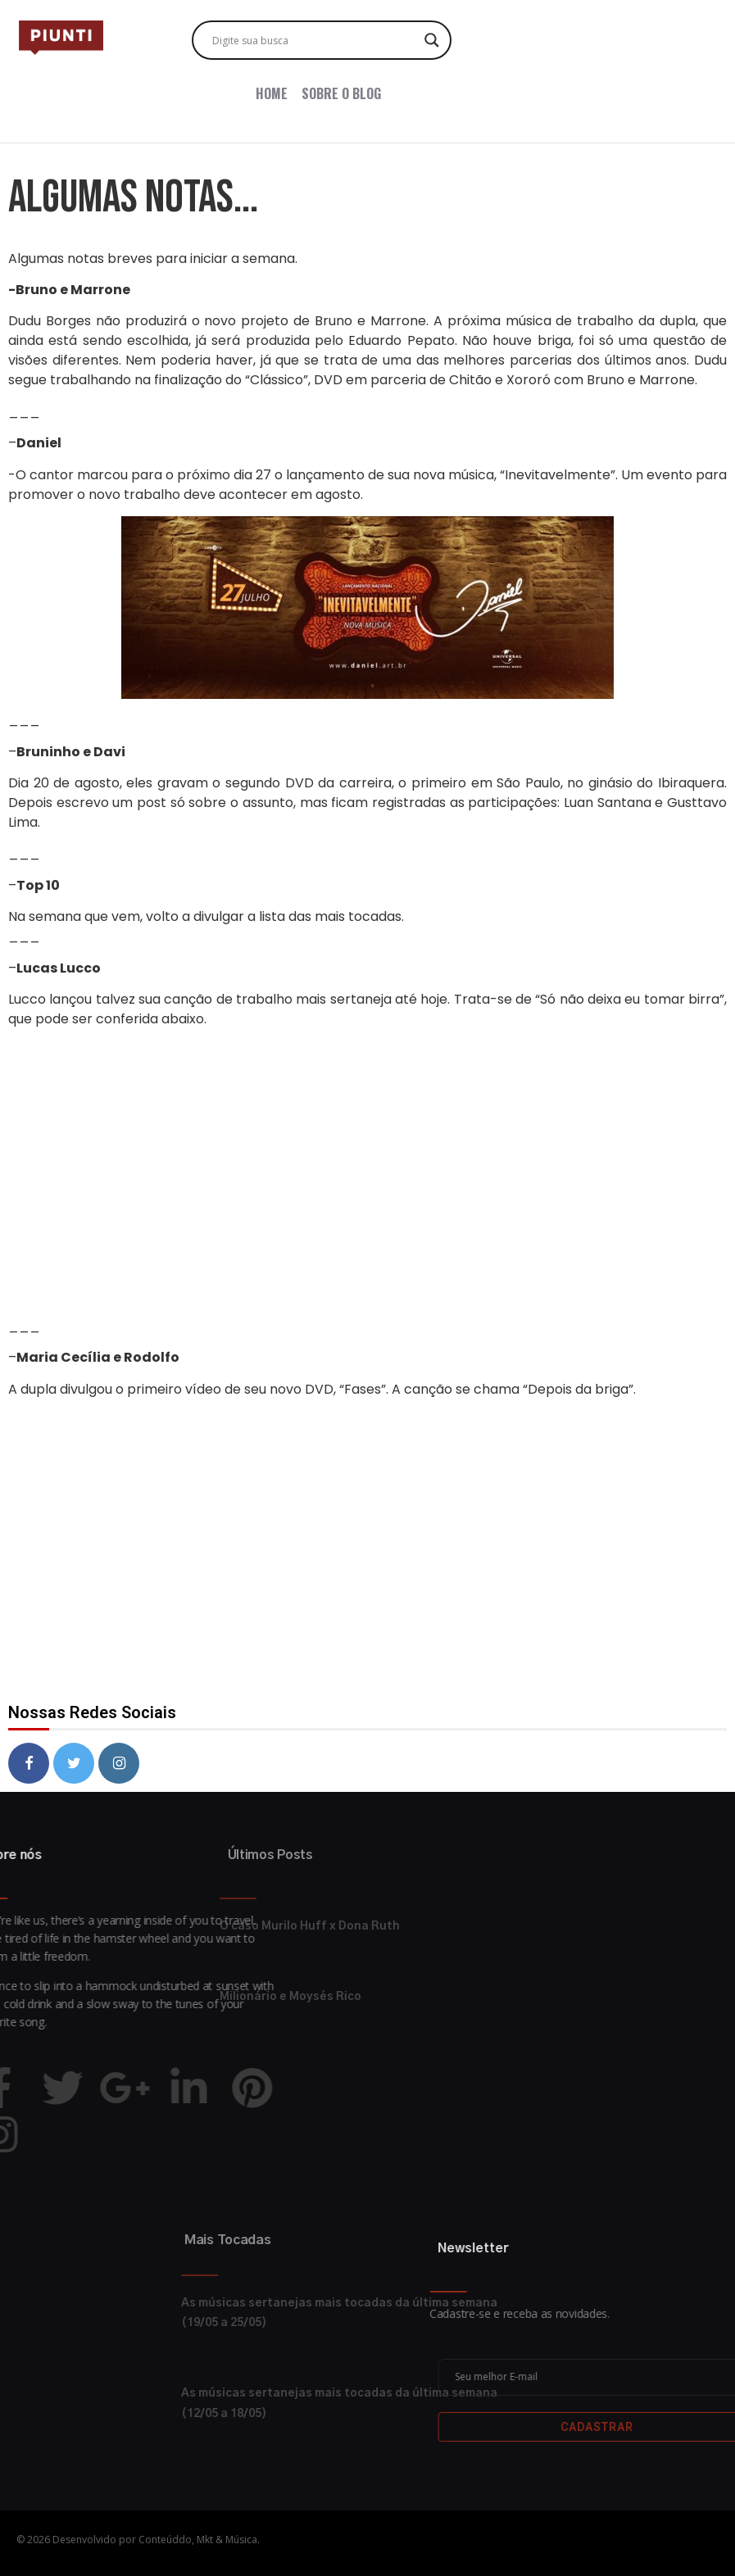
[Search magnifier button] (431, 40)
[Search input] (314, 40)
